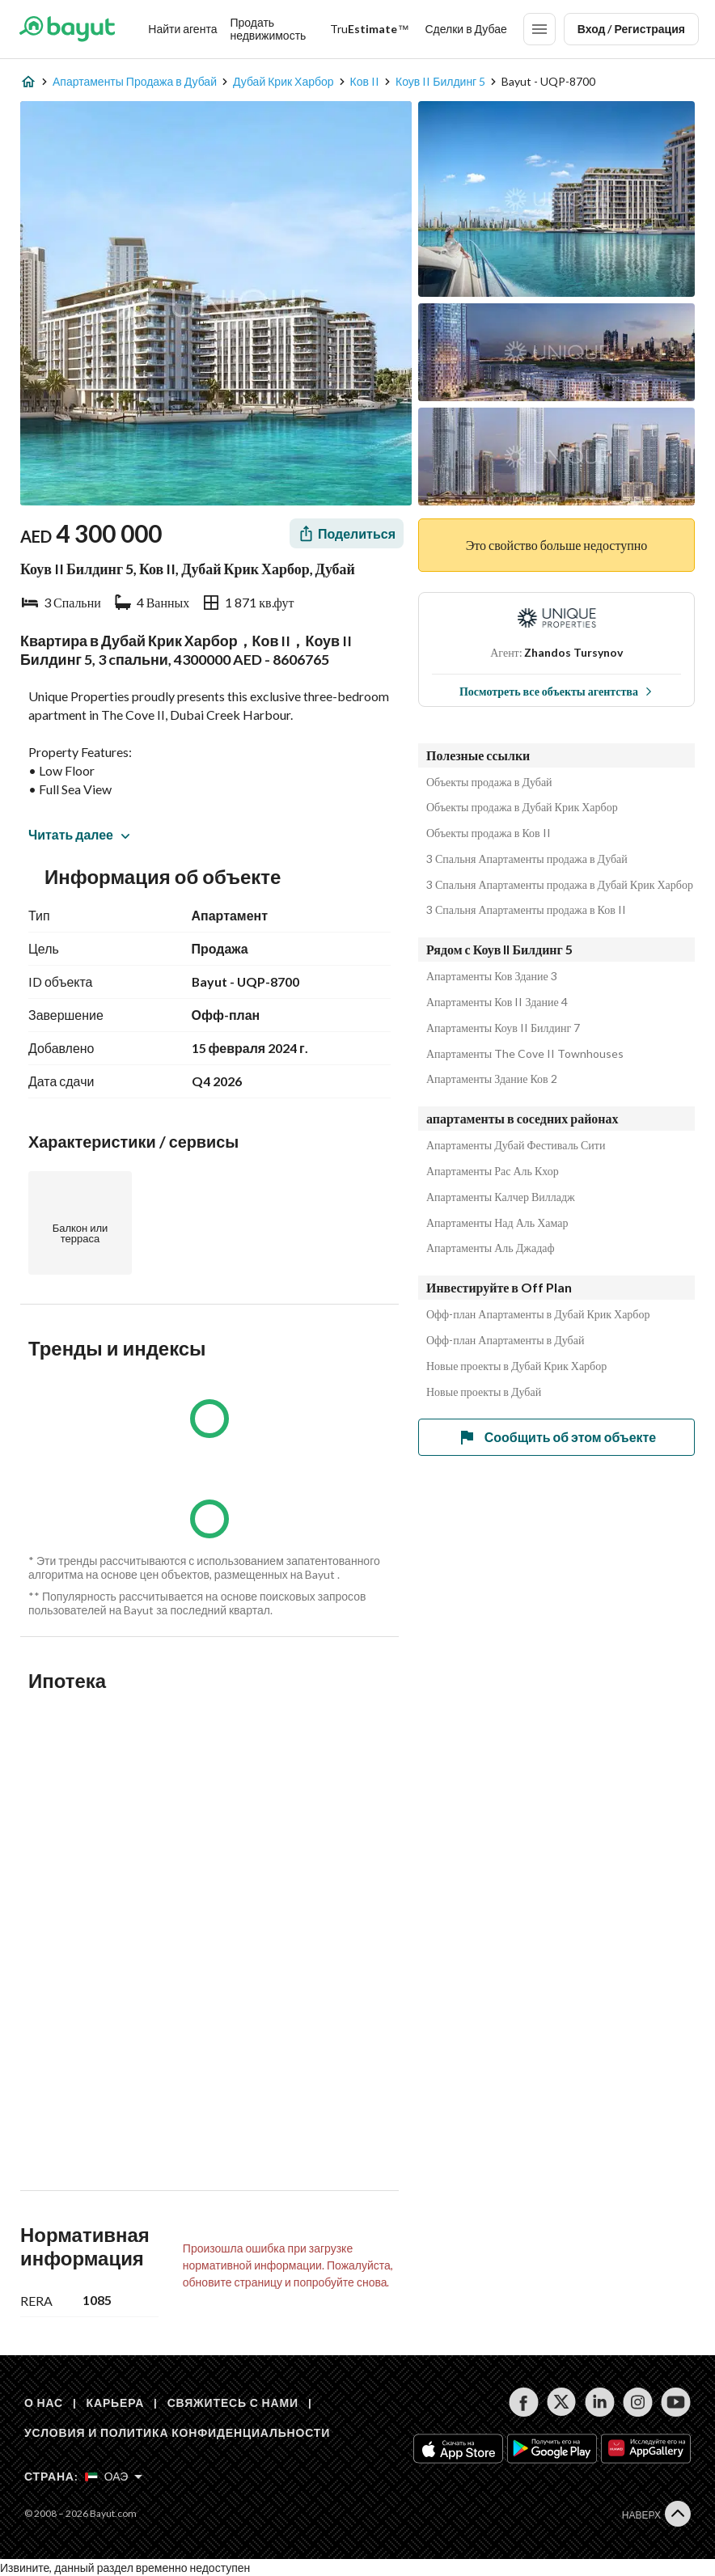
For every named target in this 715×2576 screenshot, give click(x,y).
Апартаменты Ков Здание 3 (491, 976)
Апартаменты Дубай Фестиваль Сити (515, 1145)
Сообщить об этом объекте (556, 1437)
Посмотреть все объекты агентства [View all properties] (556, 691)
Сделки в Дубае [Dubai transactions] (465, 29)
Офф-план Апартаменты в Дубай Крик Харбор (537, 1314)
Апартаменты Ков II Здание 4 (497, 1002)
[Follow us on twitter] (562, 2402)
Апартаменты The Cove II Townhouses (525, 1053)
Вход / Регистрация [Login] (631, 29)
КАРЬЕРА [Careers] (116, 2402)
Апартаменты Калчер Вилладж (500, 1197)
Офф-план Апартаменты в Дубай (505, 1340)
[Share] (347, 533)
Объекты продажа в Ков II (488, 833)
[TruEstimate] (369, 29)
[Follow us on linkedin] (600, 2402)
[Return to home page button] (66, 29)
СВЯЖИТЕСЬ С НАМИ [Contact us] (232, 2402)
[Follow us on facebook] (524, 2402)
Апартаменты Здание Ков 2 (491, 1078)
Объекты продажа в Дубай (489, 782)
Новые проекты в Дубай (483, 1391)
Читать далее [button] (78, 834)
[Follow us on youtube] (676, 2402)
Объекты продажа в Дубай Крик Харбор (522, 807)
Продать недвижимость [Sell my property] (268, 28)
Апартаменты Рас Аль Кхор (492, 1171)
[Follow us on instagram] (638, 2402)
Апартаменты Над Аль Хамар (497, 1222)
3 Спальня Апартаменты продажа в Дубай (527, 858)
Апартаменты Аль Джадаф (490, 1247)
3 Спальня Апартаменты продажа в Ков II (526, 909)
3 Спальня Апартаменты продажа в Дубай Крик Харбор (559, 884)
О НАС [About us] (43, 2402)
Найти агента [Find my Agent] (182, 29)
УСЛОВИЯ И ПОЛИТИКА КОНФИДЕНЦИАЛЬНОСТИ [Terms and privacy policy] (177, 2432)
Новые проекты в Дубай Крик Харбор (516, 1366)
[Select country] (114, 2476)
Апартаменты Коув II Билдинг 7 (503, 1028)
